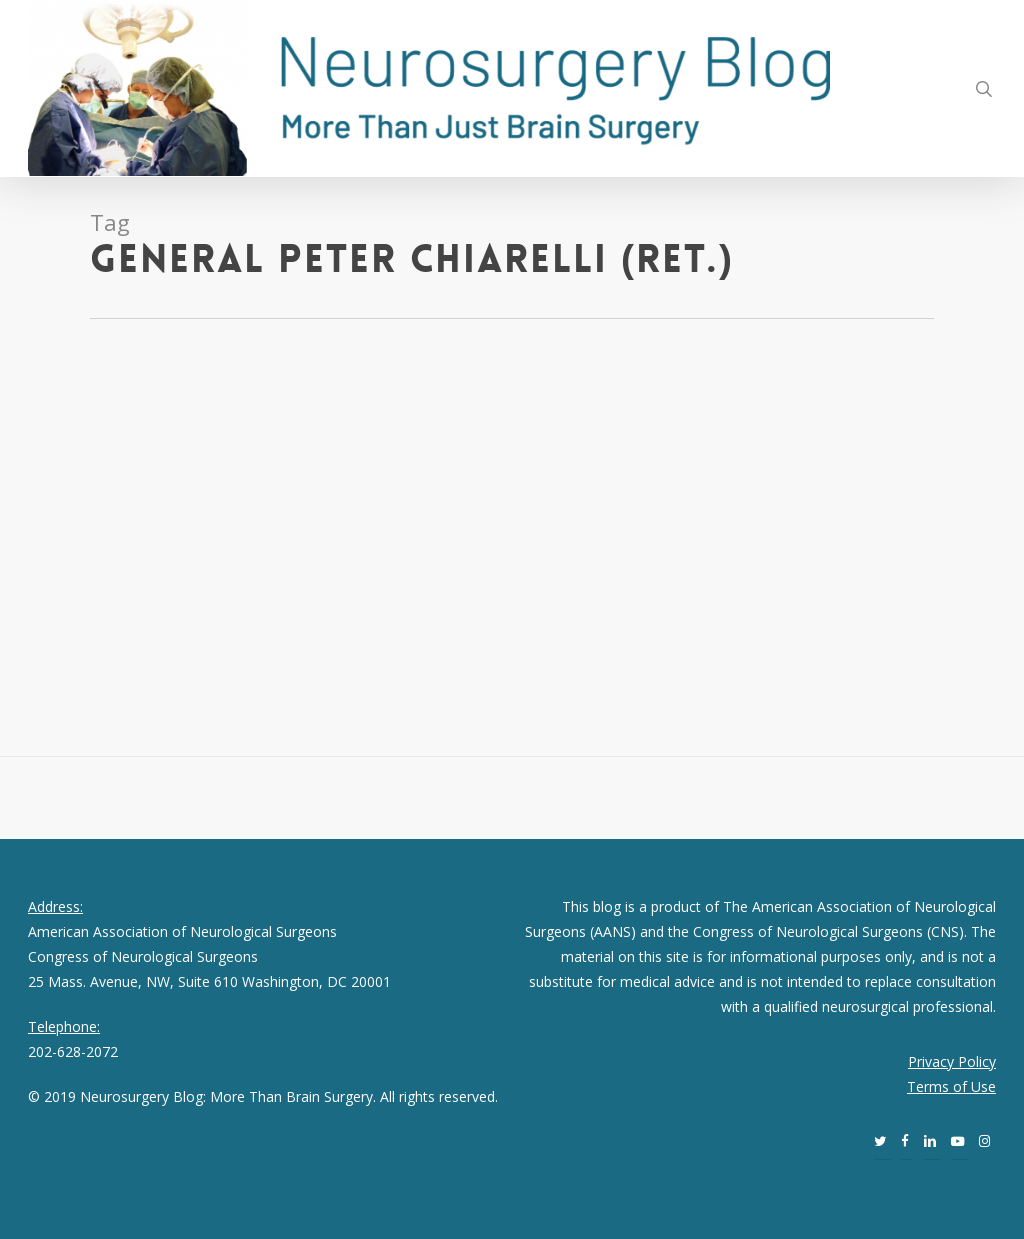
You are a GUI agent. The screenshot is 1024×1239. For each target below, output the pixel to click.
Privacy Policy (952, 1061)
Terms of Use (951, 1086)
